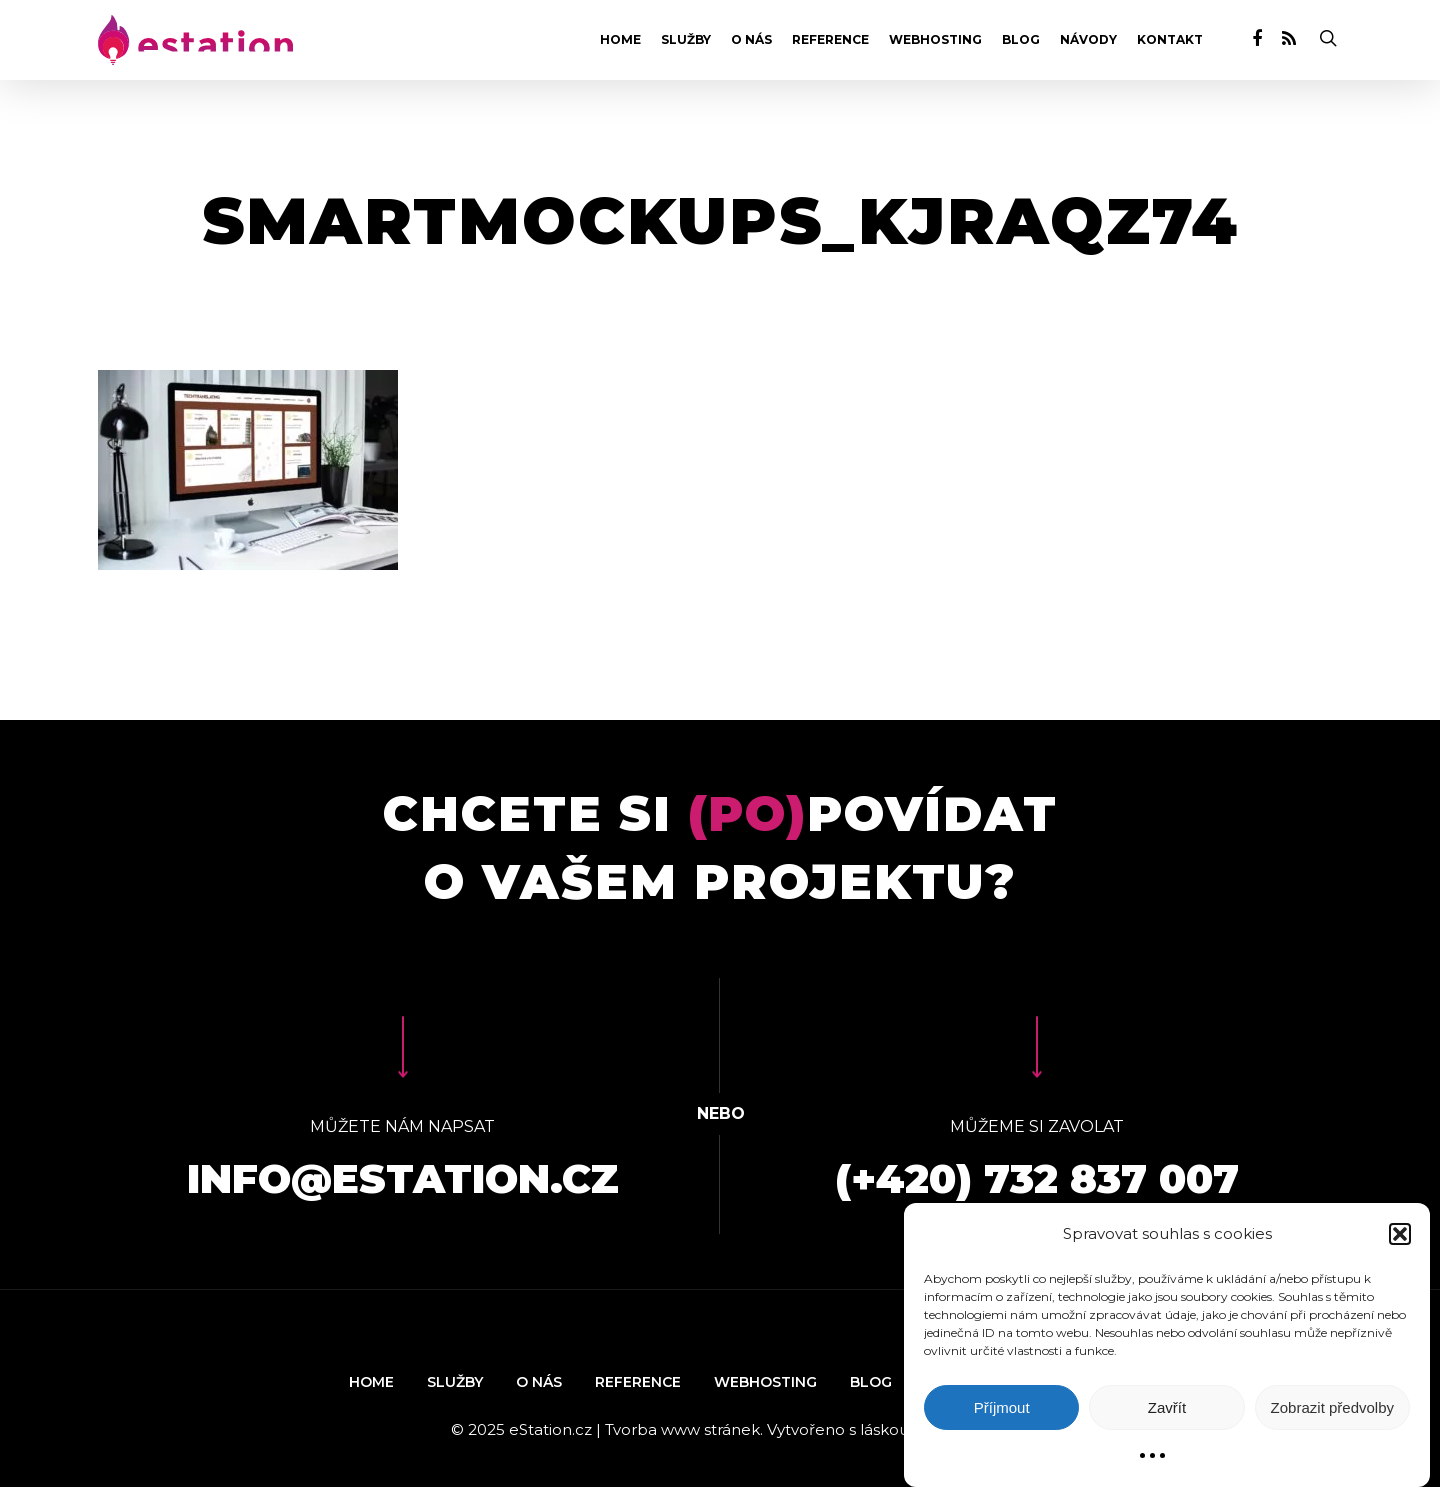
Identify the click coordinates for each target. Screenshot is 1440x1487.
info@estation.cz (403, 1178)
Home (620, 40)
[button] (1400, 1234)
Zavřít (1167, 1407)
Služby (686, 40)
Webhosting (935, 40)
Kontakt (1170, 40)
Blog (1021, 40)
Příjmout (1002, 1407)
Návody (1088, 40)
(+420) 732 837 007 (1037, 1178)
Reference (830, 40)
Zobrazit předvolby (1332, 1407)
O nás (751, 40)
